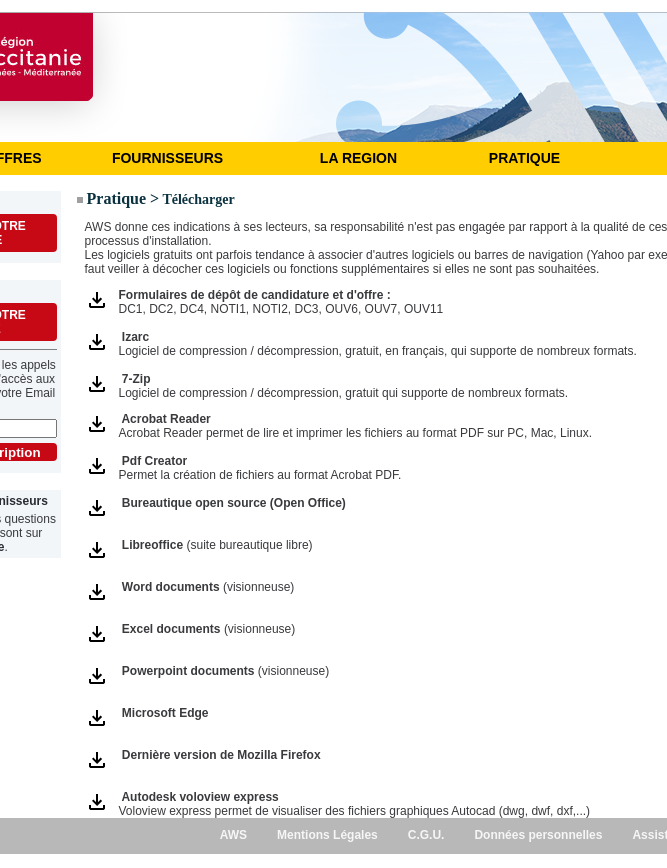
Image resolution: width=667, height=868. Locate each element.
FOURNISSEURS (167, 158)
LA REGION (358, 158)
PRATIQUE (524, 158)
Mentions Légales (327, 835)
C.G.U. (426, 835)
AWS (233, 835)
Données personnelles (538, 835)
